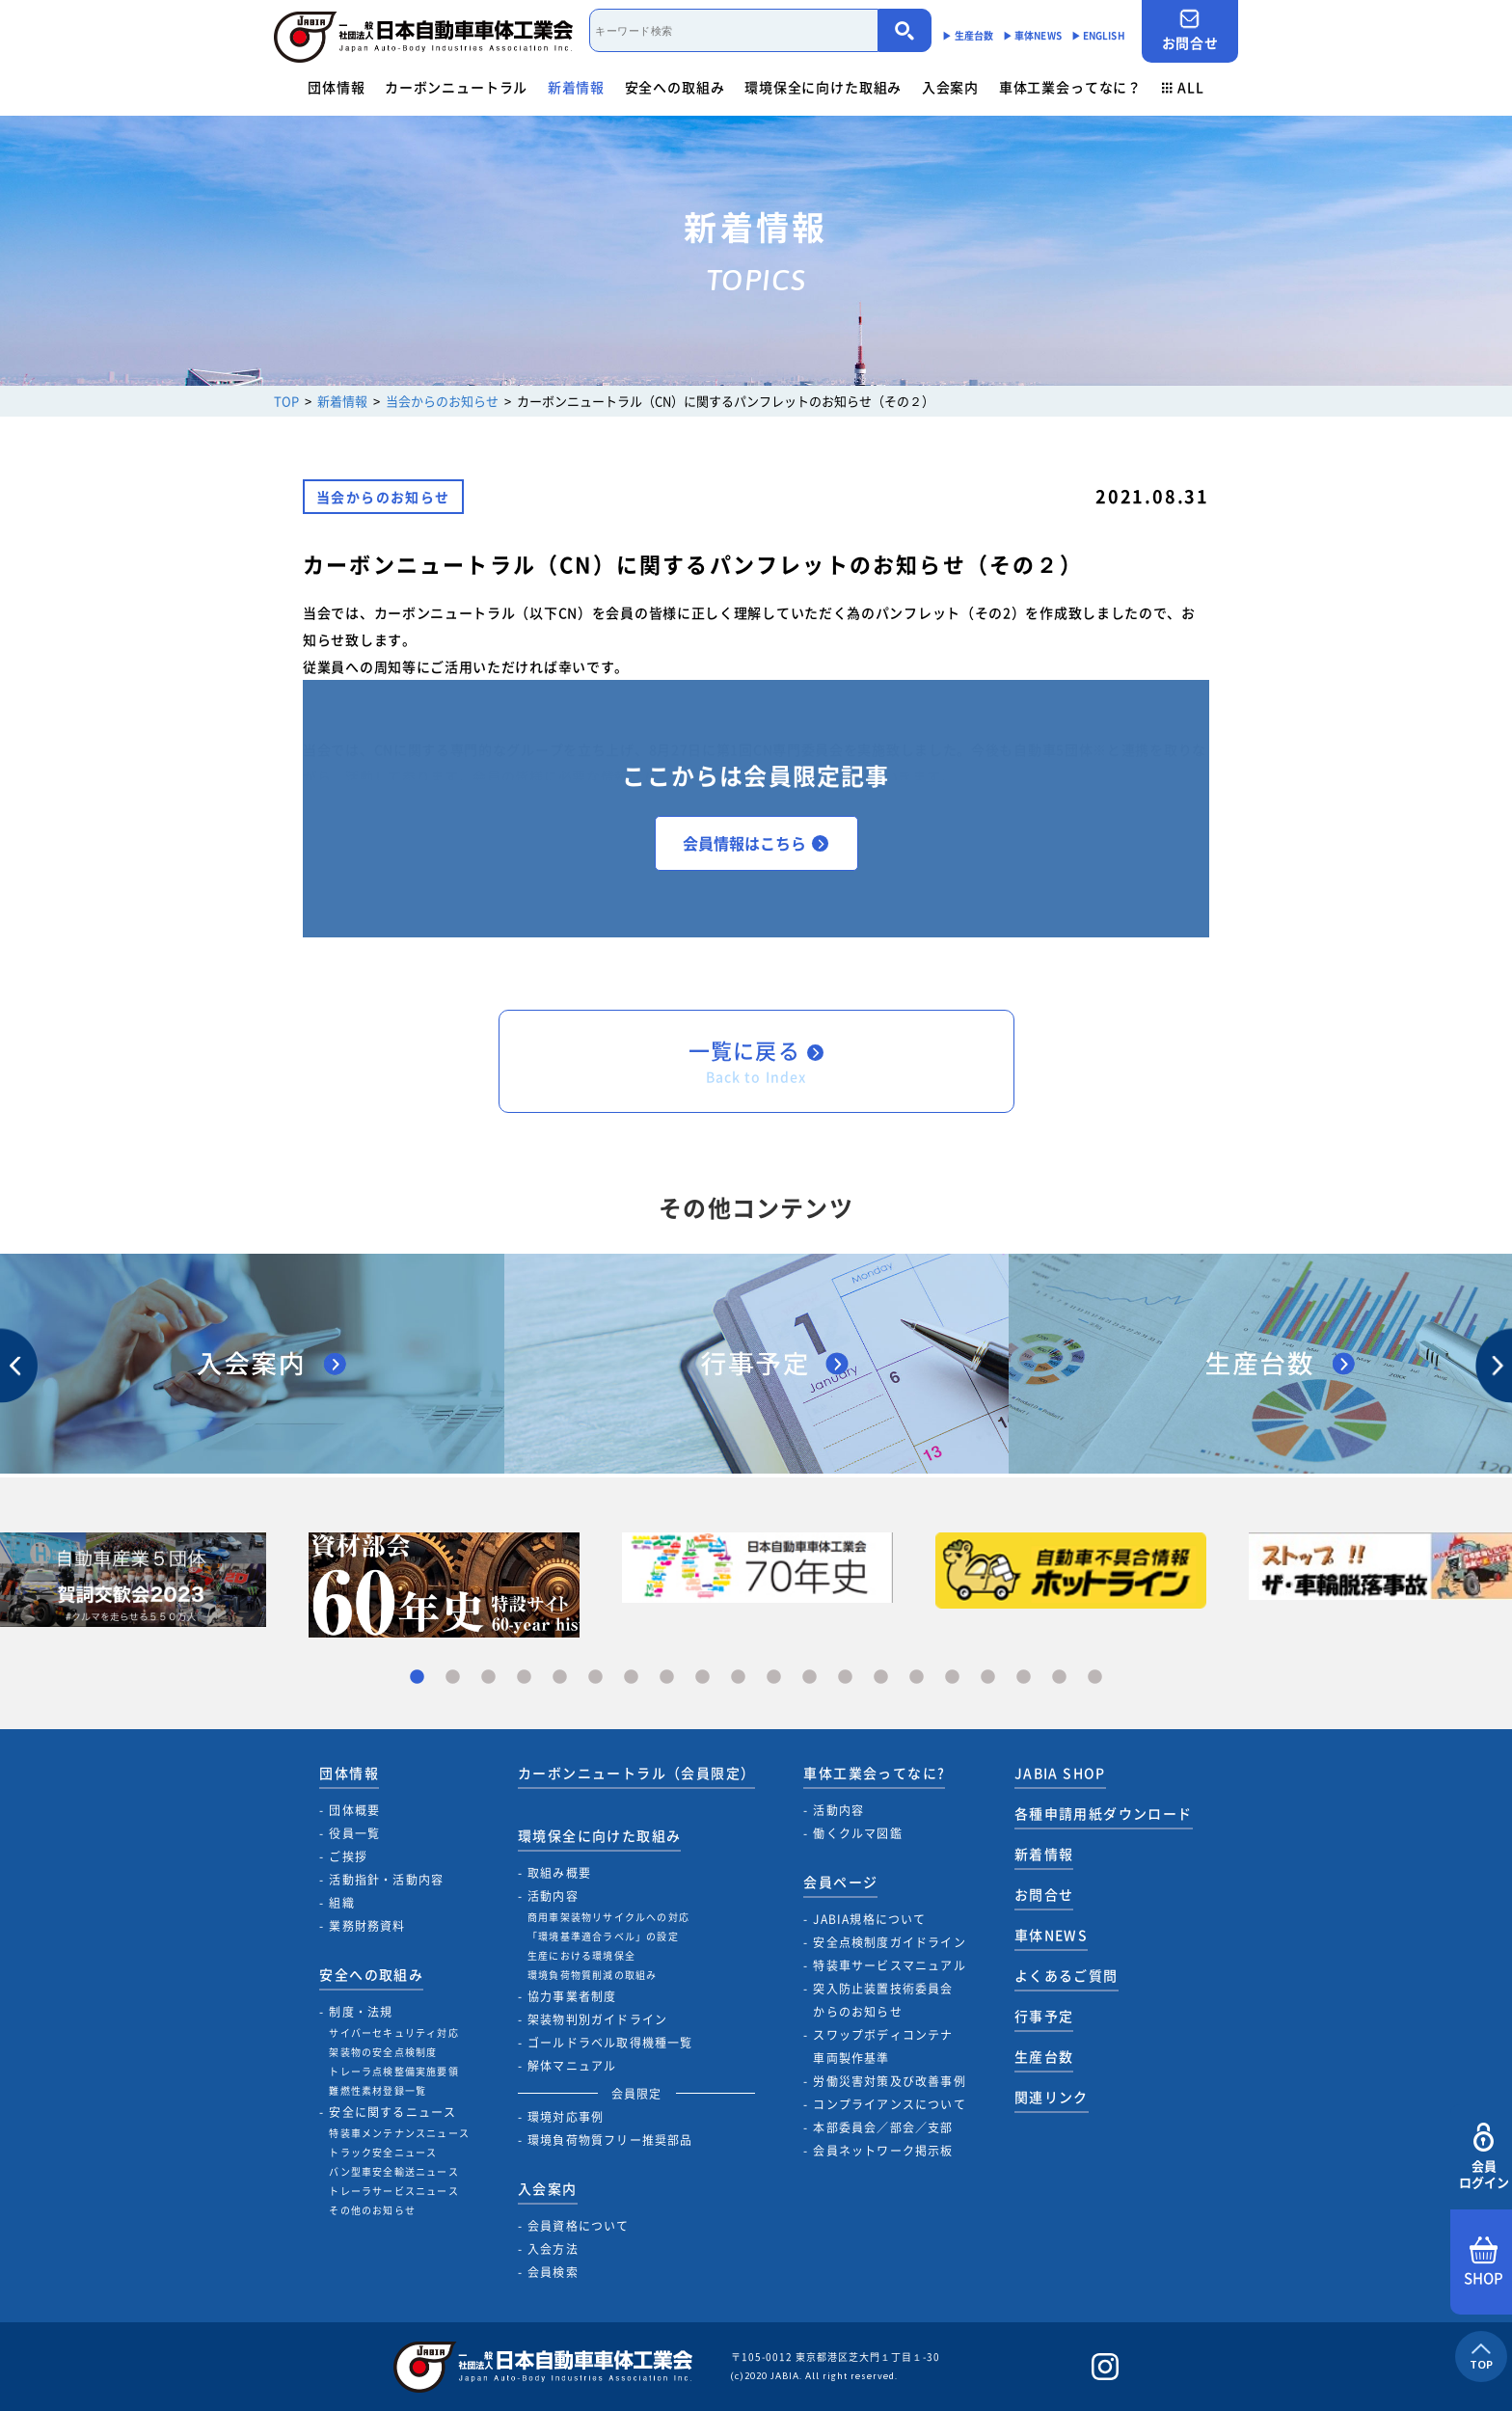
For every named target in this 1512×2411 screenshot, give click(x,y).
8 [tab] (667, 1677)
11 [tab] (774, 1677)
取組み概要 (559, 1873)
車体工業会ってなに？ (1070, 86)
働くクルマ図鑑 (857, 1833)
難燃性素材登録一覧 (377, 2090)
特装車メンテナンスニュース (399, 2133)
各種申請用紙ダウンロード (1103, 1813)
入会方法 (553, 2249)
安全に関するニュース (392, 2112)
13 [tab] (845, 1677)
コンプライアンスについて (889, 2104)
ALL (1183, 86)
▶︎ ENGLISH (1098, 35)
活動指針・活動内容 (386, 1879)
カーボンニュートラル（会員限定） (636, 1772)
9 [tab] (702, 1677)
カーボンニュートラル (456, 86)
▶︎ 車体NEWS (1032, 35)
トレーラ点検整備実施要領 (393, 2071)
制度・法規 (360, 2011)
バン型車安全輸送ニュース (393, 2171)
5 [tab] (560, 1677)
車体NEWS (1051, 1934)
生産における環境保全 (581, 1955)
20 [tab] (1095, 1677)
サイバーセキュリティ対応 (393, 2032)
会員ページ (840, 1881)
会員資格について (578, 2226)
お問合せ (1190, 30)
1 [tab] (417, 1677)
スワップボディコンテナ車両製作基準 (883, 2046)
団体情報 (336, 86)
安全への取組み (675, 86)
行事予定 (1044, 2015)
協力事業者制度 (571, 1996)
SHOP (1483, 2262)
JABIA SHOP (1060, 1772)
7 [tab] (631, 1677)
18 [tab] (1023, 1677)
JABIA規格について (869, 1919)
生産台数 (1044, 2056)
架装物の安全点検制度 (383, 2052)
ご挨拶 (348, 1856)
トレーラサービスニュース (393, 2190)
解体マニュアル (571, 2065)
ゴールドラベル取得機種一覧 (610, 2042)
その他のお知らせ (372, 2210)
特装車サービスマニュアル (889, 1965)
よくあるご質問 (1066, 1975)
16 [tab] (952, 1677)
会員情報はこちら (755, 842)
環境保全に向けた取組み (823, 86)
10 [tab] (738, 1677)
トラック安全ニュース (383, 2152)
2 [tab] (453, 1677)
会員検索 (553, 2272)
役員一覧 (354, 1833)
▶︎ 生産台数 (967, 35)
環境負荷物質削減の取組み (592, 1974)
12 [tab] (809, 1677)
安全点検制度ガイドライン (889, 1942)
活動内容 (553, 1896)
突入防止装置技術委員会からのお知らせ (883, 2000)
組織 (341, 1902)
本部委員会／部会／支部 (883, 2127)
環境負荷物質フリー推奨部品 (610, 2140)
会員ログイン (1483, 2157)
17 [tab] (988, 1677)
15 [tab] (916, 1677)
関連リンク (1051, 2096)
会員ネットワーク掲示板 (883, 2150)
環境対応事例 (565, 2117)
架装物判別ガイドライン (597, 2019)
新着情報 (576, 86)
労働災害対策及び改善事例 (889, 2081)
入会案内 (950, 86)
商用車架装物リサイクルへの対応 (608, 1917)
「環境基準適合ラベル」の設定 (603, 1936)
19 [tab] (1059, 1677)
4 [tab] (524, 1677)
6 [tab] (595, 1677)
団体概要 (354, 1810)
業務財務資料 (367, 1926)
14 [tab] (881, 1677)
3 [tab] (488, 1677)
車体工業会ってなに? (874, 1772)
